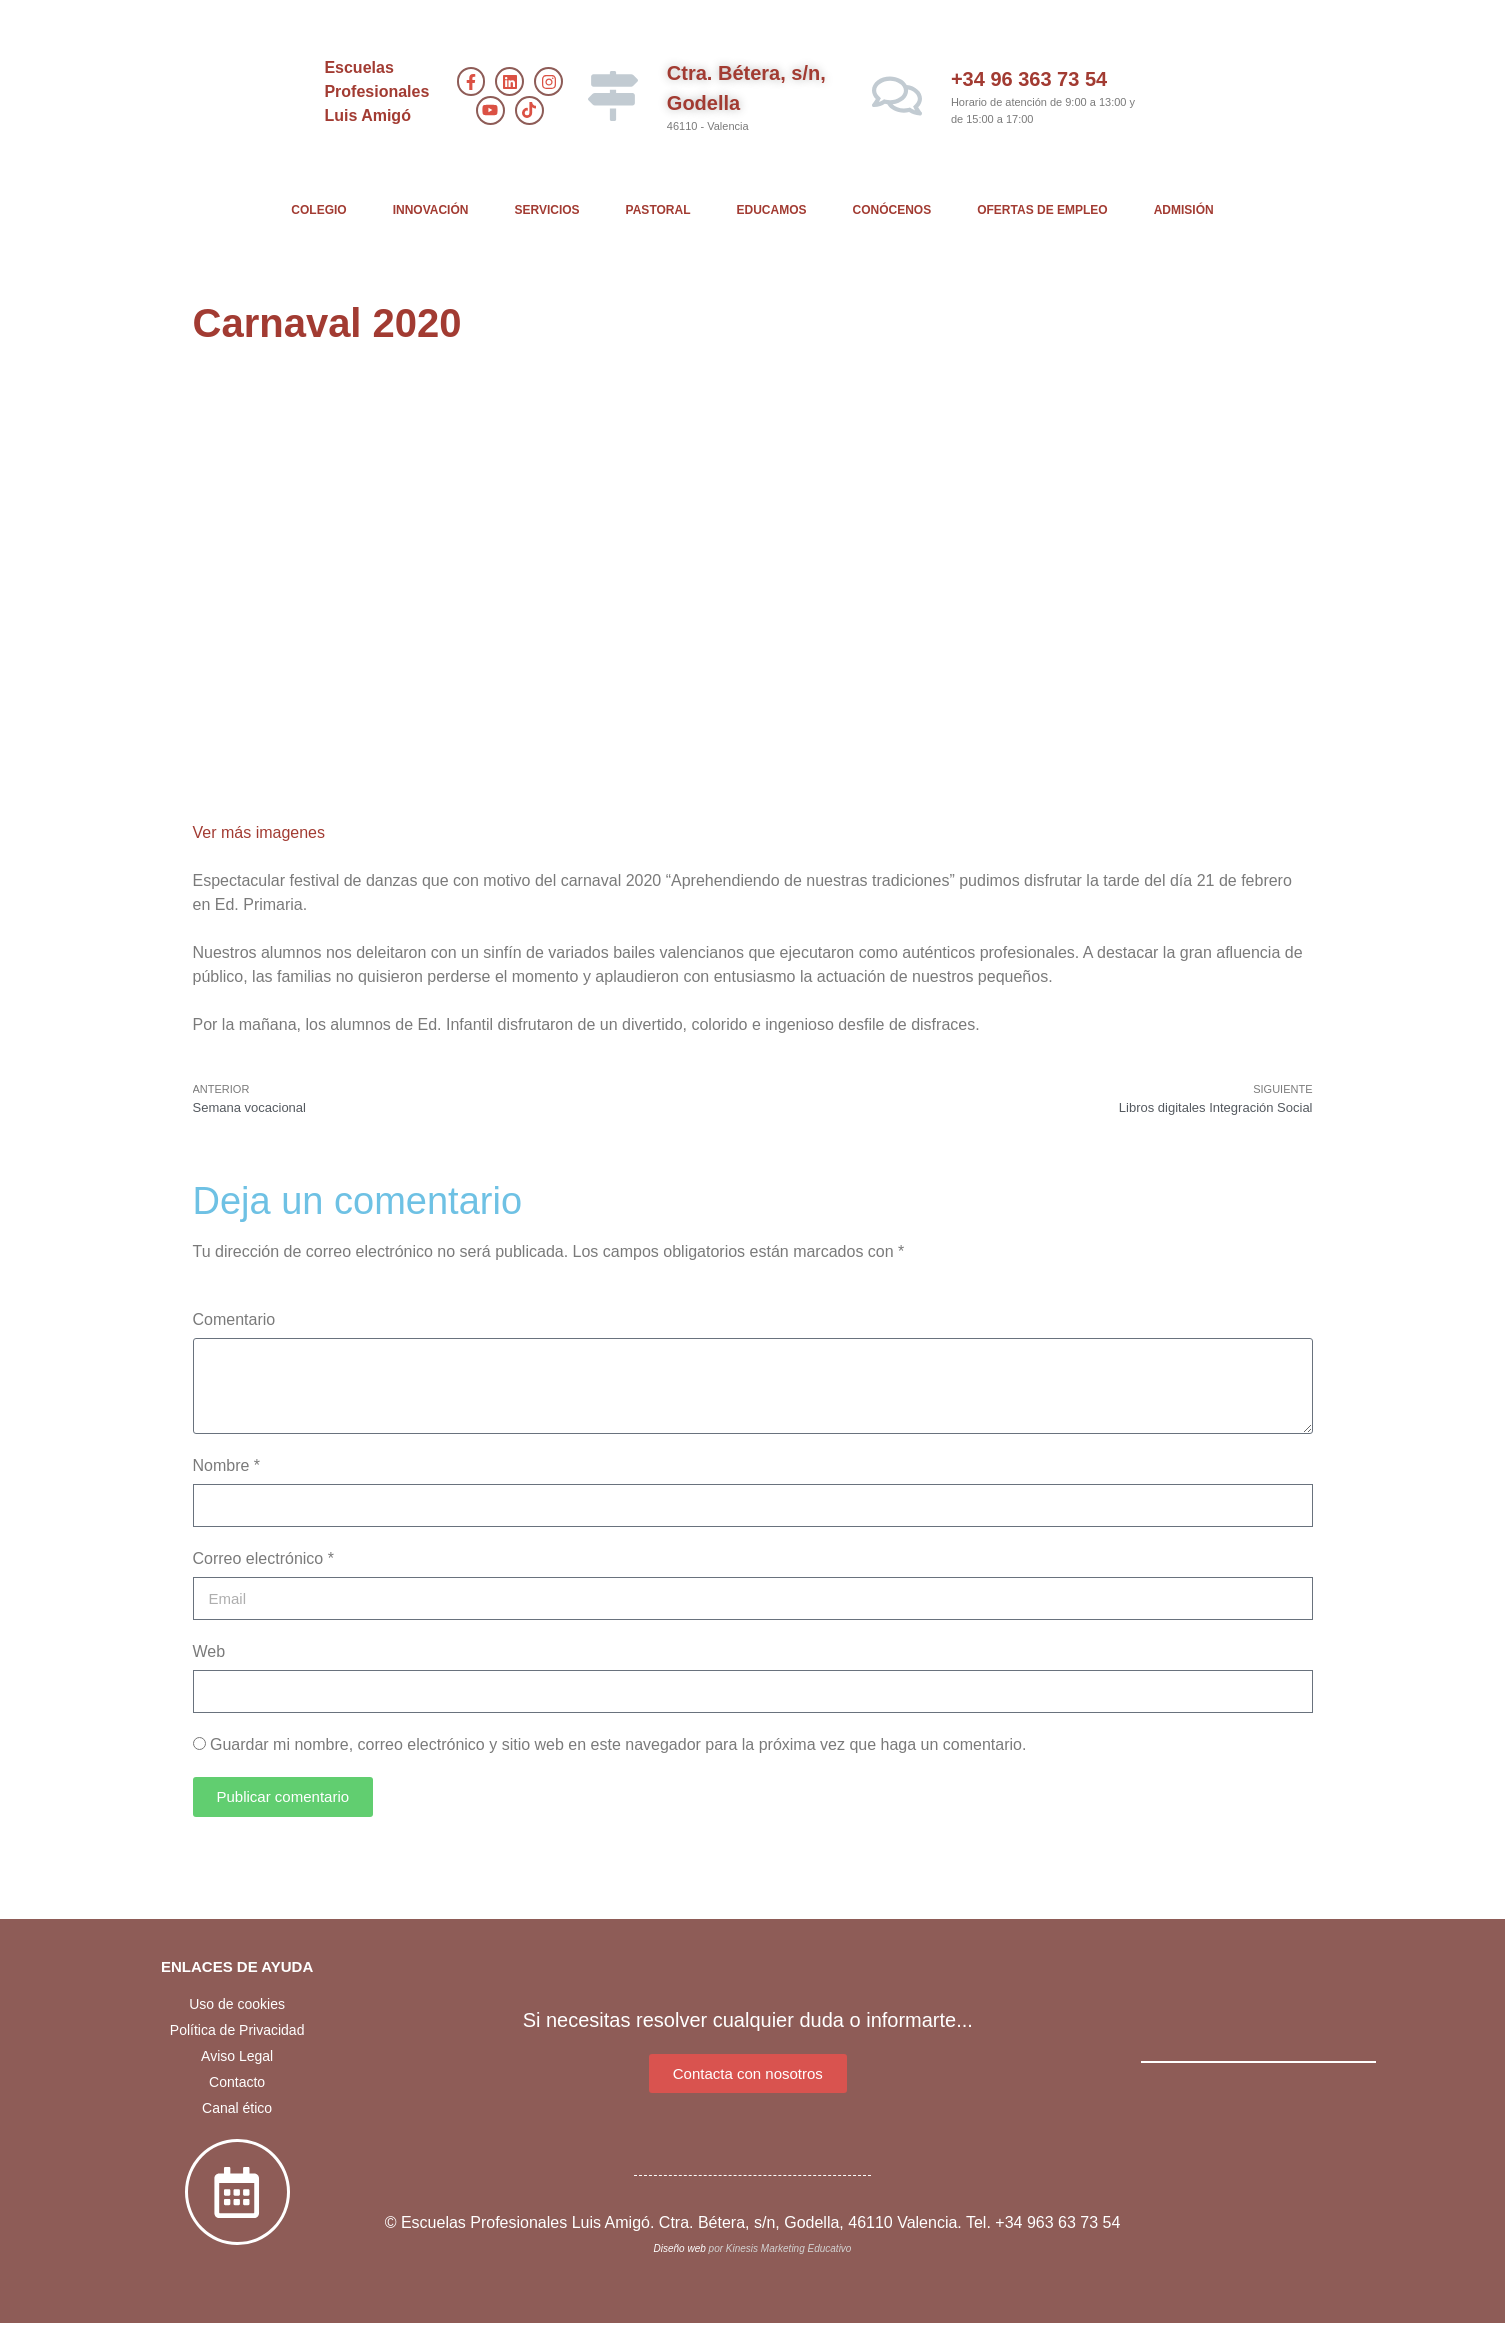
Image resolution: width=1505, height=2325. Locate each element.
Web (209, 1651)
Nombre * (227, 1465)
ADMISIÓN (1184, 210)
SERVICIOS (546, 210)
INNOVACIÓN (431, 210)
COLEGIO (318, 210)
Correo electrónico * (263, 1558)
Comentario (234, 1319)
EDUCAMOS (772, 210)
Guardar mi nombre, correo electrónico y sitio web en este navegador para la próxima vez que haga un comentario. (618, 1744)
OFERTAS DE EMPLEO (1042, 210)
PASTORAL (658, 210)
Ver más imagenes (259, 832)
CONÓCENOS (892, 210)
